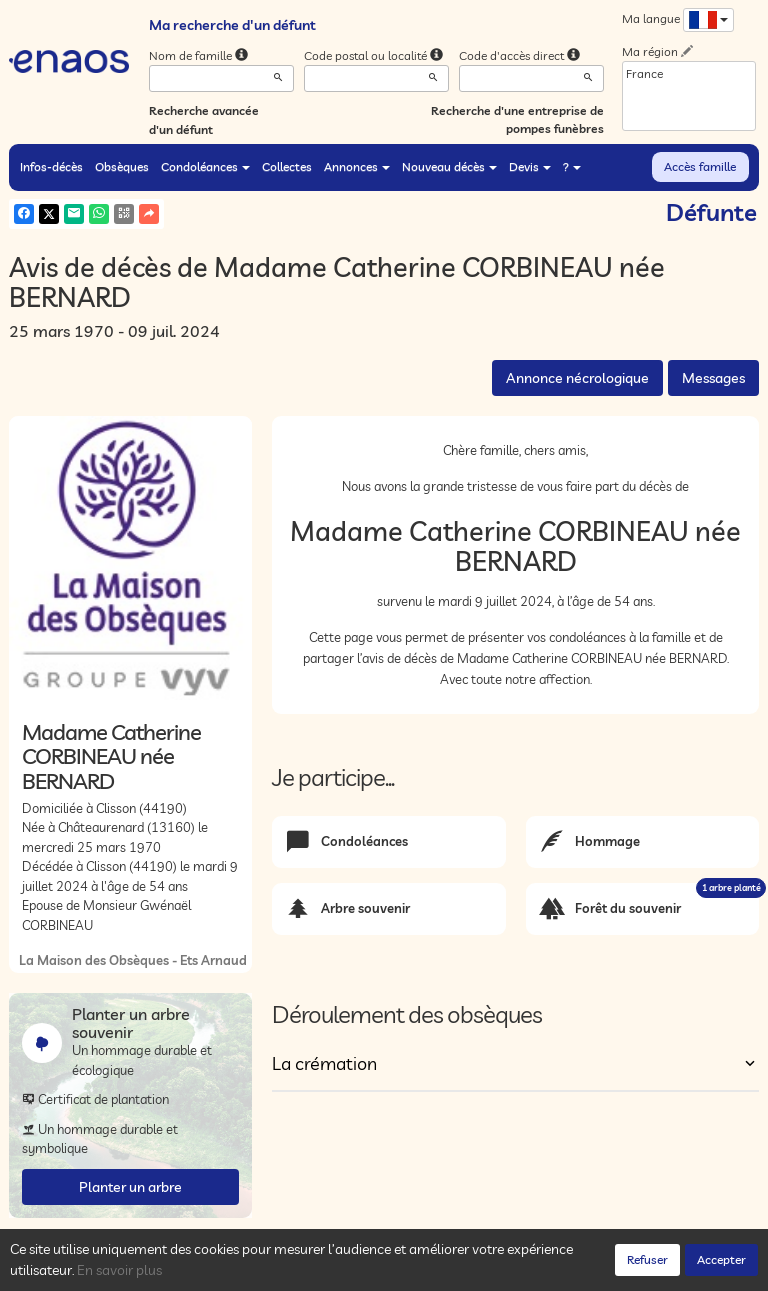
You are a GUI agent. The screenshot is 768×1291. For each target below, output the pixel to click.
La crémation (324, 1063)
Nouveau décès (449, 166)
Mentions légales (366, 1271)
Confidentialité (209, 1271)
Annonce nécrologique (577, 378)
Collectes (287, 166)
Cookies (284, 1271)
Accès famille (700, 166)
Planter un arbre (130, 1187)
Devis (530, 166)
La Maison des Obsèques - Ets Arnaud (133, 960)
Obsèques (122, 166)
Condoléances (205, 166)
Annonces (357, 166)
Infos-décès (51, 166)
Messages (713, 378)
